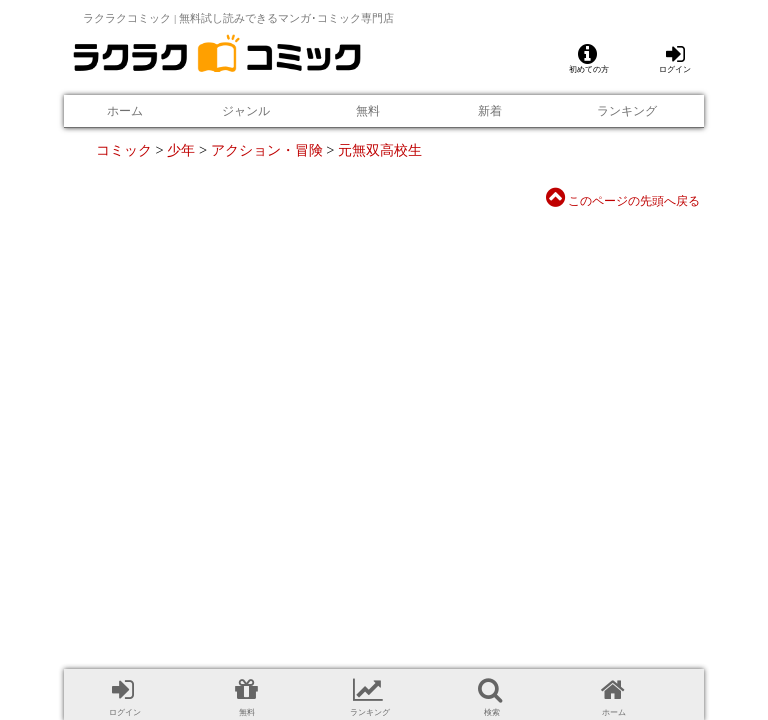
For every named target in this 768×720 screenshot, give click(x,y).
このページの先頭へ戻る (623, 201)
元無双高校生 (380, 150)
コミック (124, 150)
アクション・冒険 (267, 150)
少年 (181, 150)
